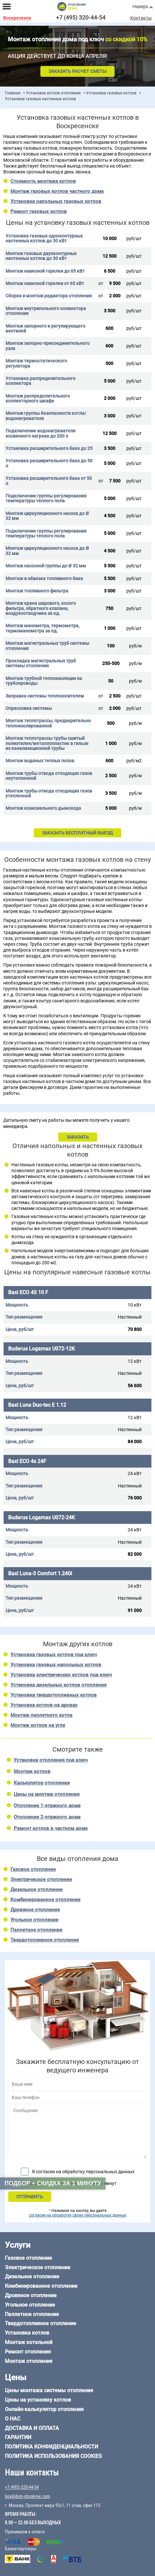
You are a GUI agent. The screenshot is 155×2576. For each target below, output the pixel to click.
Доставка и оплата (32, 2428)
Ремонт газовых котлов (38, 211)
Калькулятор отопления (42, 1783)
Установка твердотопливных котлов (53, 1695)
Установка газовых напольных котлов (55, 1665)
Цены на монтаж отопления (46, 1794)
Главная (13, 93)
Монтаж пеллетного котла (41, 1715)
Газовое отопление (33, 1869)
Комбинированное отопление (45, 1900)
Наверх (140, 6)
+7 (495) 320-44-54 (81, 17)
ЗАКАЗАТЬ (77, 1137)
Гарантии (18, 2437)
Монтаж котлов (32, 1771)
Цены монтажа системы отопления (49, 2390)
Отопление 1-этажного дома (47, 1806)
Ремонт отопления (28, 2352)
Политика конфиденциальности (51, 2447)
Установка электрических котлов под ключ (61, 1675)
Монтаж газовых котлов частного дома (57, 191)
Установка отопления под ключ (51, 1760)
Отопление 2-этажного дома (47, 1817)
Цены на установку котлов (38, 2400)
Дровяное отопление (35, 1910)
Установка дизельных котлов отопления (58, 1685)
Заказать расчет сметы (77, 71)
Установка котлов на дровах (44, 1705)
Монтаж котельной (28, 2342)
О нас (12, 2419)
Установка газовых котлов (111, 93)
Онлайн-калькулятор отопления (44, 2409)
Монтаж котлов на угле (37, 1725)
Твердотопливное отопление (44, 1940)
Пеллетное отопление (36, 1930)
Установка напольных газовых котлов (55, 201)
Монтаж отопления (28, 2361)
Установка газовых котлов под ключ (53, 1655)
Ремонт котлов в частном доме (51, 1828)
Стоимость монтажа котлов (43, 181)
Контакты (141, 17)
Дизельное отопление (36, 1889)
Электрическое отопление (41, 1879)
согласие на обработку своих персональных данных (77, 2215)
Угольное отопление (34, 1920)
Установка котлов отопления (53, 93)
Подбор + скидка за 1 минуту (53, 2183)
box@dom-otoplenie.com (27, 2496)
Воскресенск (17, 18)
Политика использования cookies (53, 2456)
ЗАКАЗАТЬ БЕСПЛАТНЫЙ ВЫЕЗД (77, 832)
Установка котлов (27, 2333)
